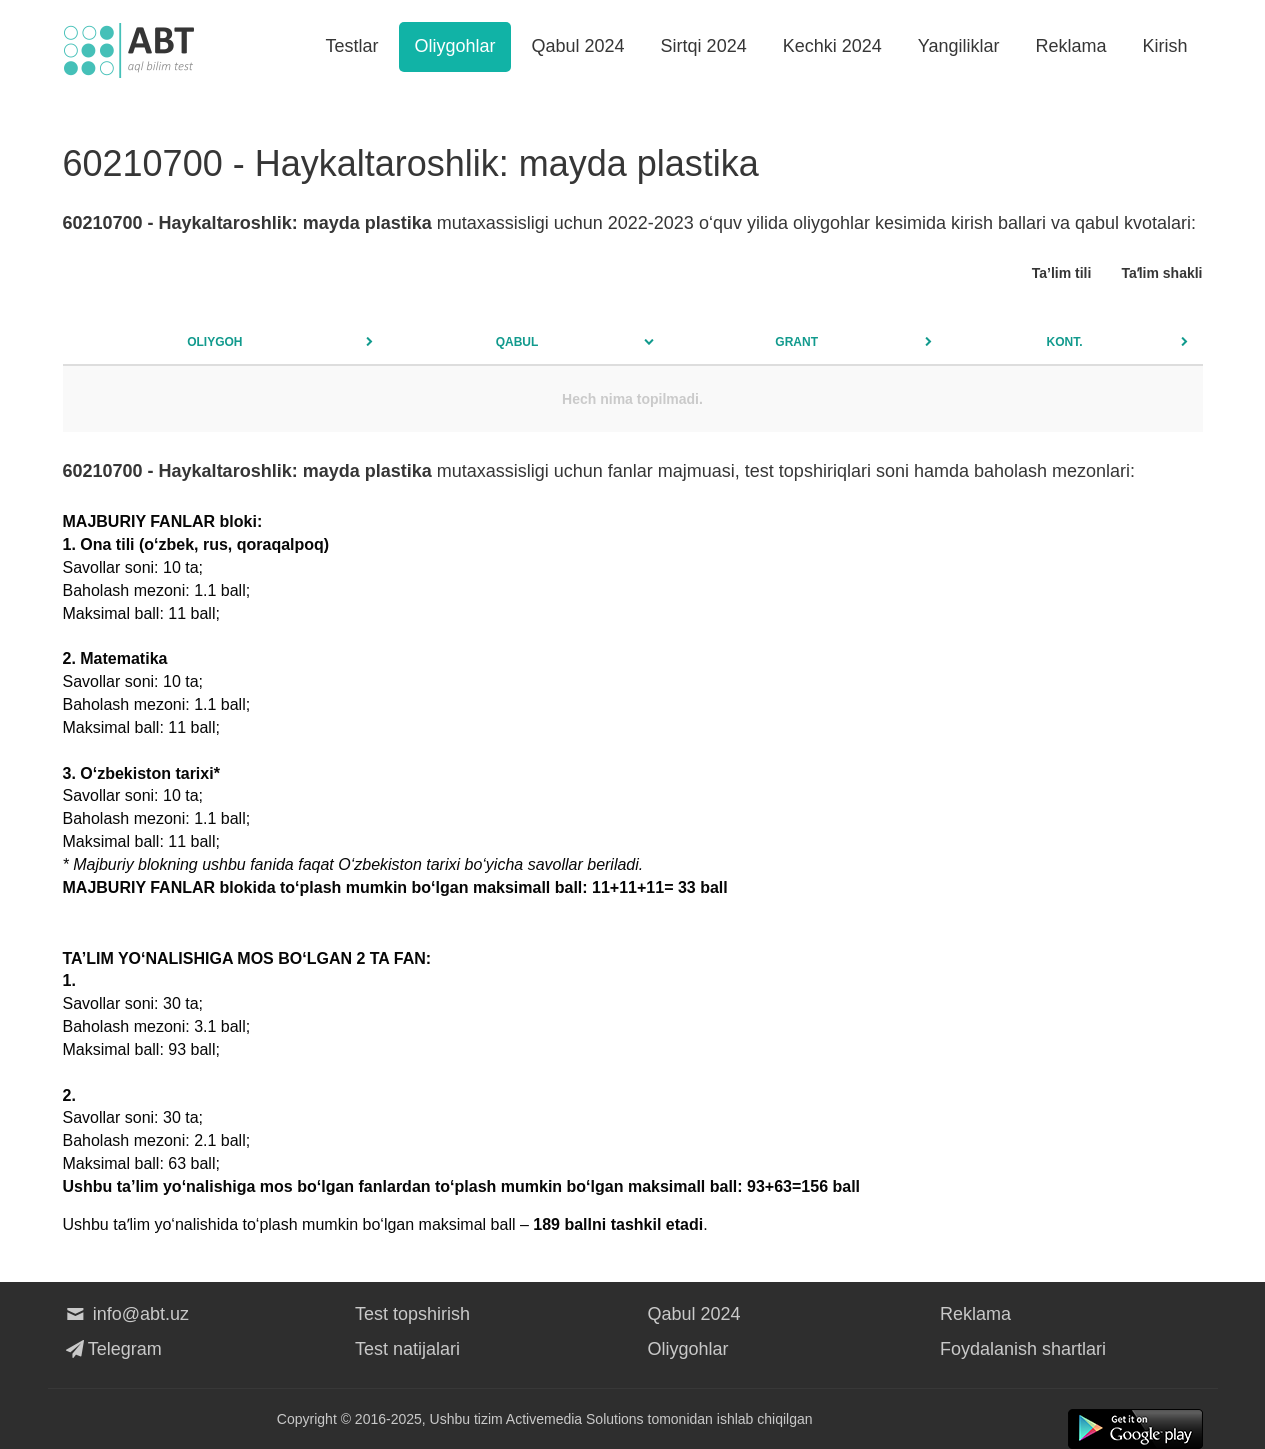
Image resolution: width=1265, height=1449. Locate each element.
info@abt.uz (126, 1314)
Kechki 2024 (832, 46)
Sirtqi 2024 (704, 46)
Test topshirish (412, 1314)
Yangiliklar (959, 46)
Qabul (517, 342)
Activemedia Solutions (575, 1419)
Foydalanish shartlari (1023, 1349)
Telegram (112, 1349)
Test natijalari (407, 1349)
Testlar (351, 46)
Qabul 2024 (578, 46)
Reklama (1070, 46)
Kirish (1164, 46)
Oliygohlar (454, 46)
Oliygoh (214, 342)
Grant (796, 342)
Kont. (1065, 342)
